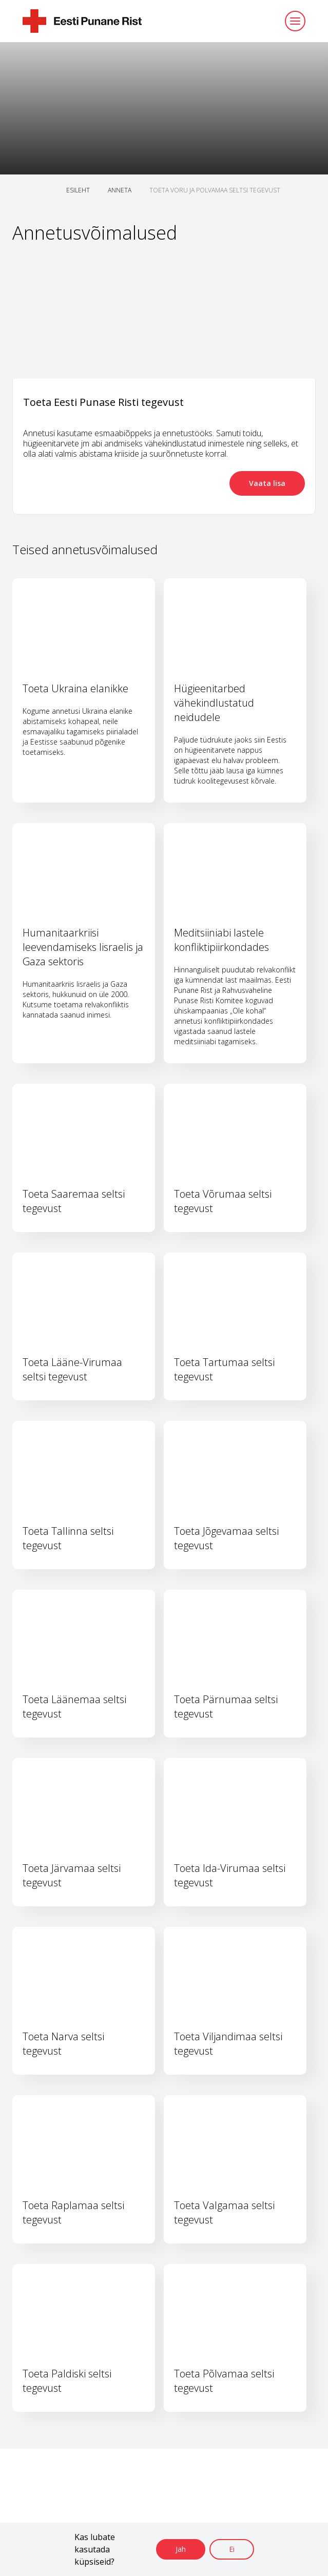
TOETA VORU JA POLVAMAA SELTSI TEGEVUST (214, 190)
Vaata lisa (267, 483)
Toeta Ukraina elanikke (75, 688)
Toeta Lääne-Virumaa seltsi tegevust (72, 1369)
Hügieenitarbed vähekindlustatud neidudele (214, 702)
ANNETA (119, 190)
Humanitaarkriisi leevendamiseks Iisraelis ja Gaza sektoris (83, 947)
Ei (232, 2549)
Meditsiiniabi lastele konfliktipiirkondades (221, 940)
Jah (181, 2549)
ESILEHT (78, 190)
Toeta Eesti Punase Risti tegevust (103, 402)
